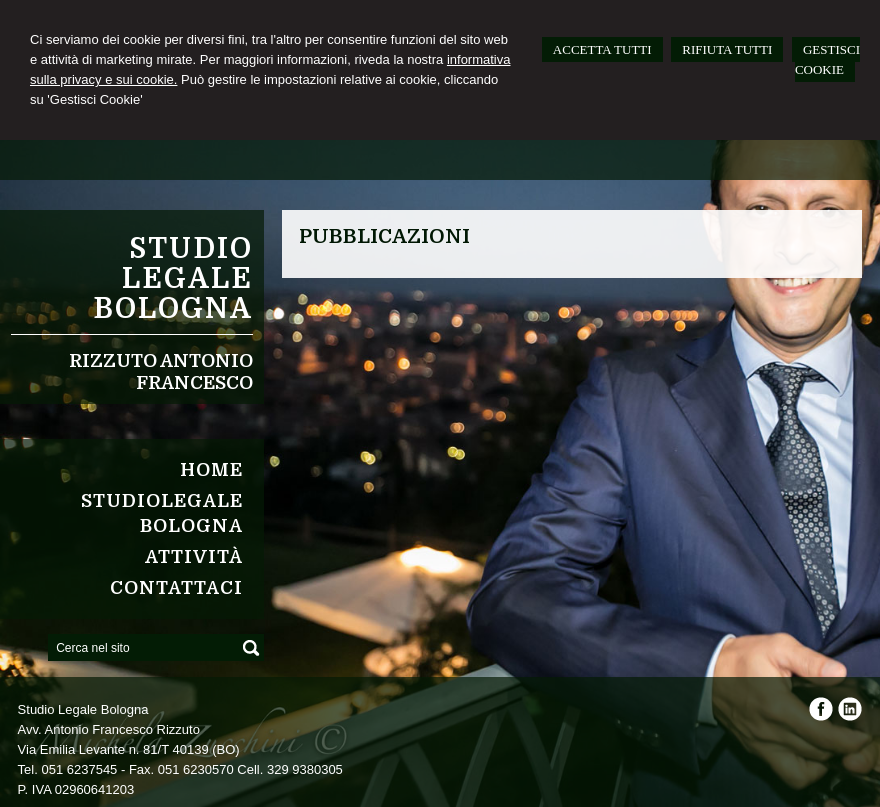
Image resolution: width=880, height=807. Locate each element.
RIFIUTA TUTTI (727, 49)
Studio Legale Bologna (173, 279)
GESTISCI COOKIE (827, 59)
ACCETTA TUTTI (602, 49)
